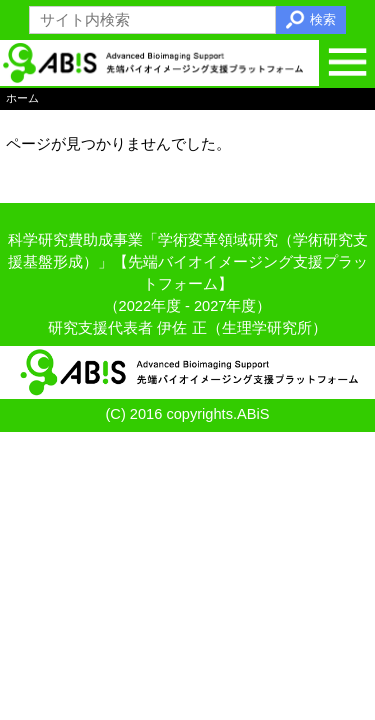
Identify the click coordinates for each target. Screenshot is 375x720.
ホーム (22, 99)
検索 (323, 19)
